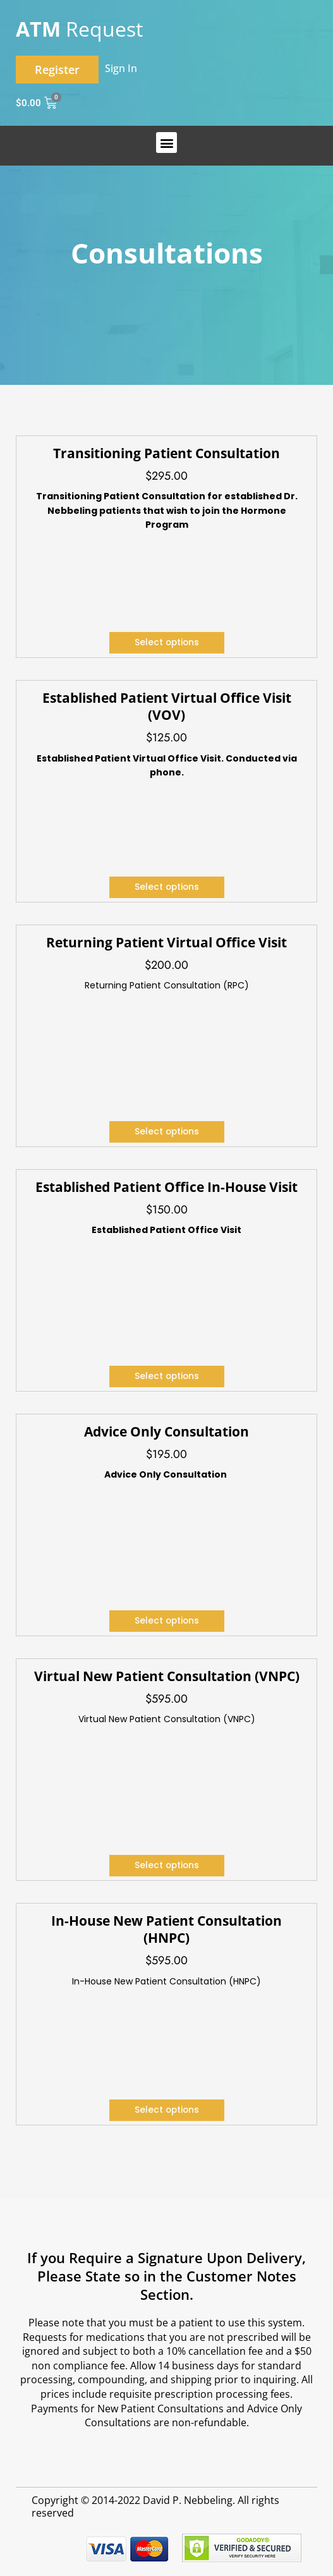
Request (79, 28)
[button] (166, 142)
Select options (167, 642)
